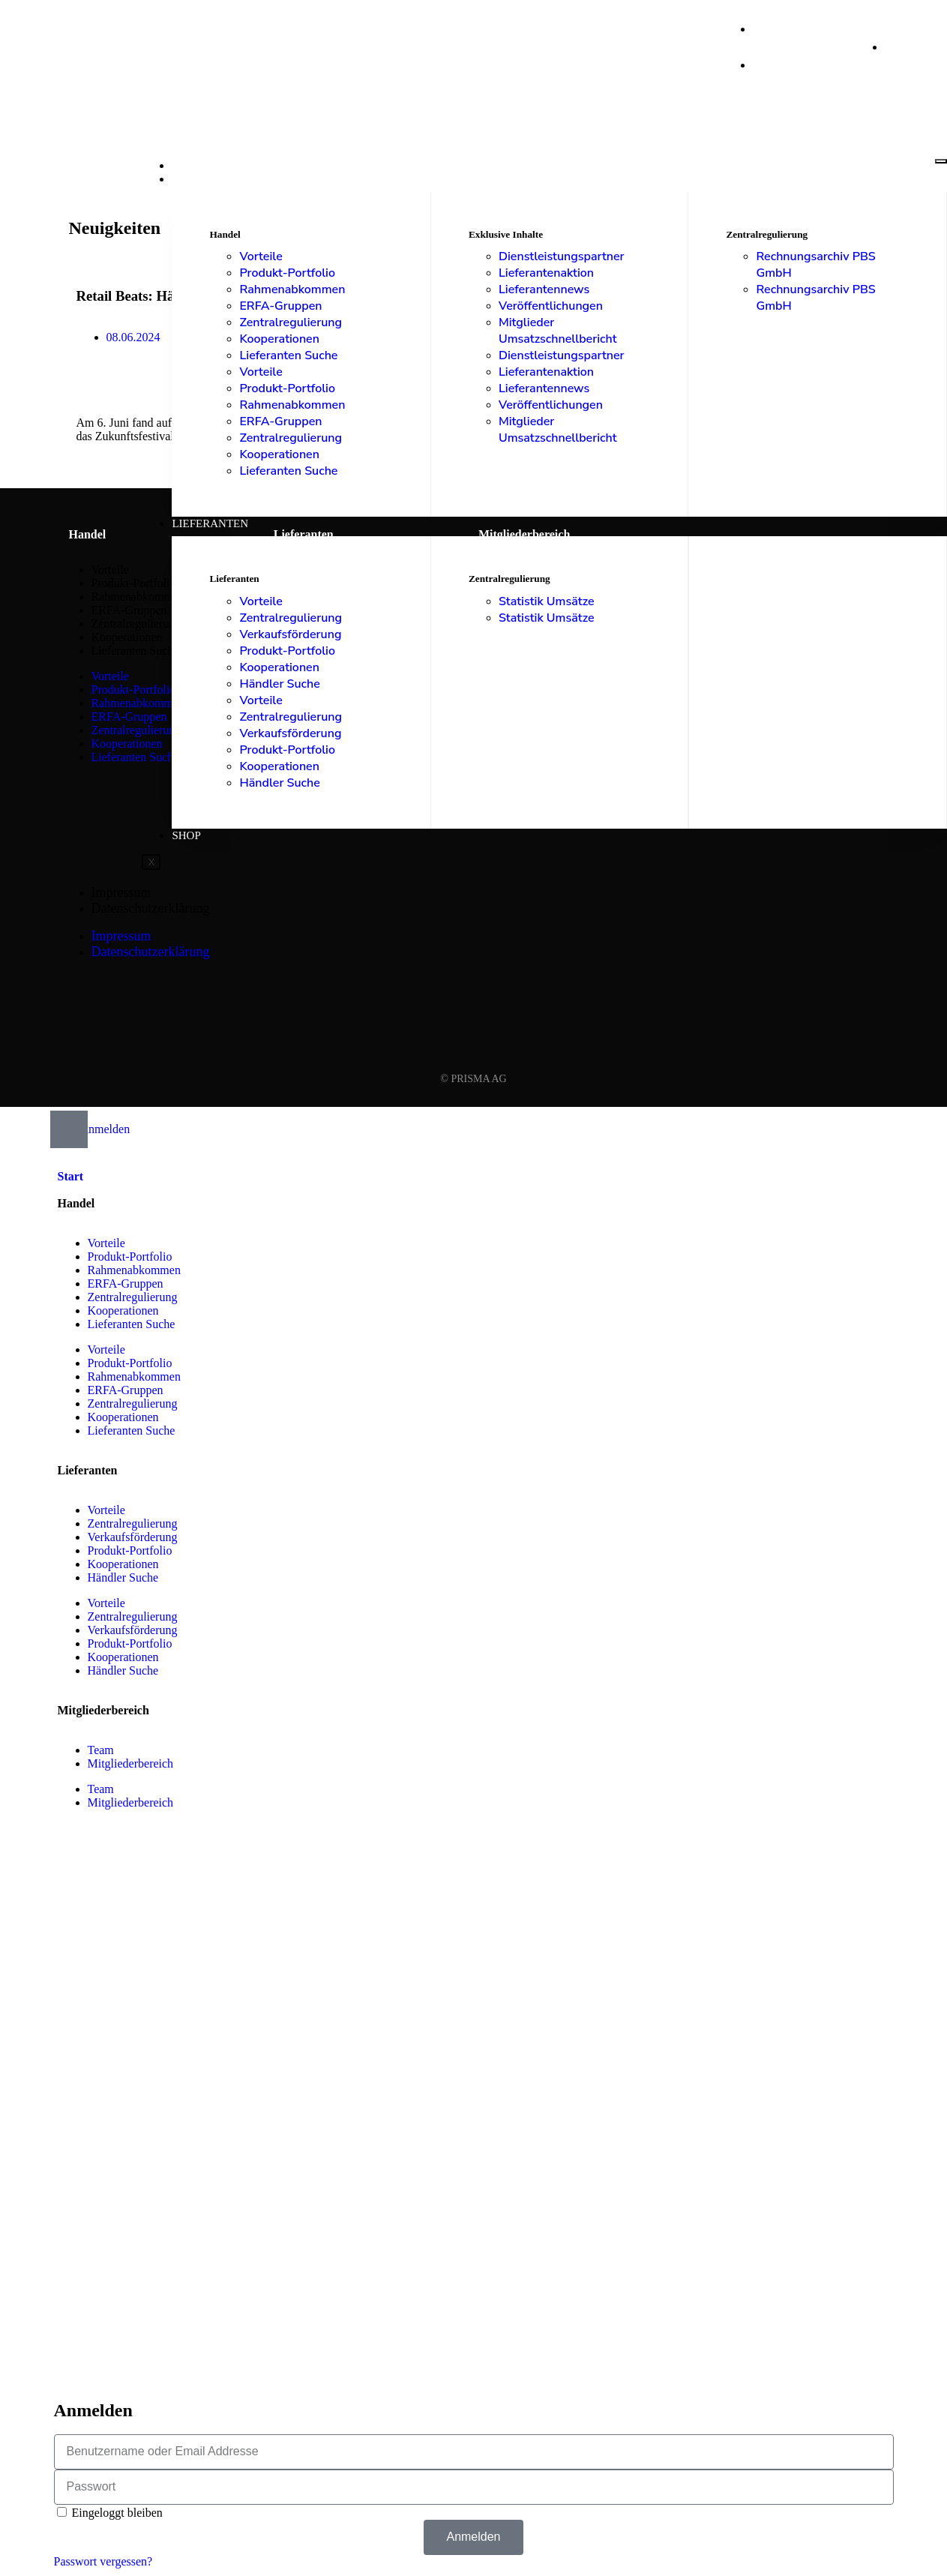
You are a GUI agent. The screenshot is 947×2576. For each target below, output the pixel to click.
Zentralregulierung (290, 322)
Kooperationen (279, 339)
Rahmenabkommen (292, 289)
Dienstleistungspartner (562, 256)
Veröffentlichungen (551, 306)
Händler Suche (279, 684)
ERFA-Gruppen (280, 306)
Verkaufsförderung (290, 634)
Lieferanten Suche (288, 355)
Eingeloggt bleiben (110, 2512)
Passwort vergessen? (103, 2561)
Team (101, 1750)
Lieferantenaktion (546, 273)
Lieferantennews (544, 289)
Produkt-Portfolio (287, 273)
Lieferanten (210, 523)
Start (188, 166)
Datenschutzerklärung (150, 908)
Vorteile (260, 256)
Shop (186, 835)
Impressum (121, 892)
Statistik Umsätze (547, 601)
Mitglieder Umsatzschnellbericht (558, 330)
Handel (195, 179)
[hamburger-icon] (941, 161)
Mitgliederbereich (131, 1763)
